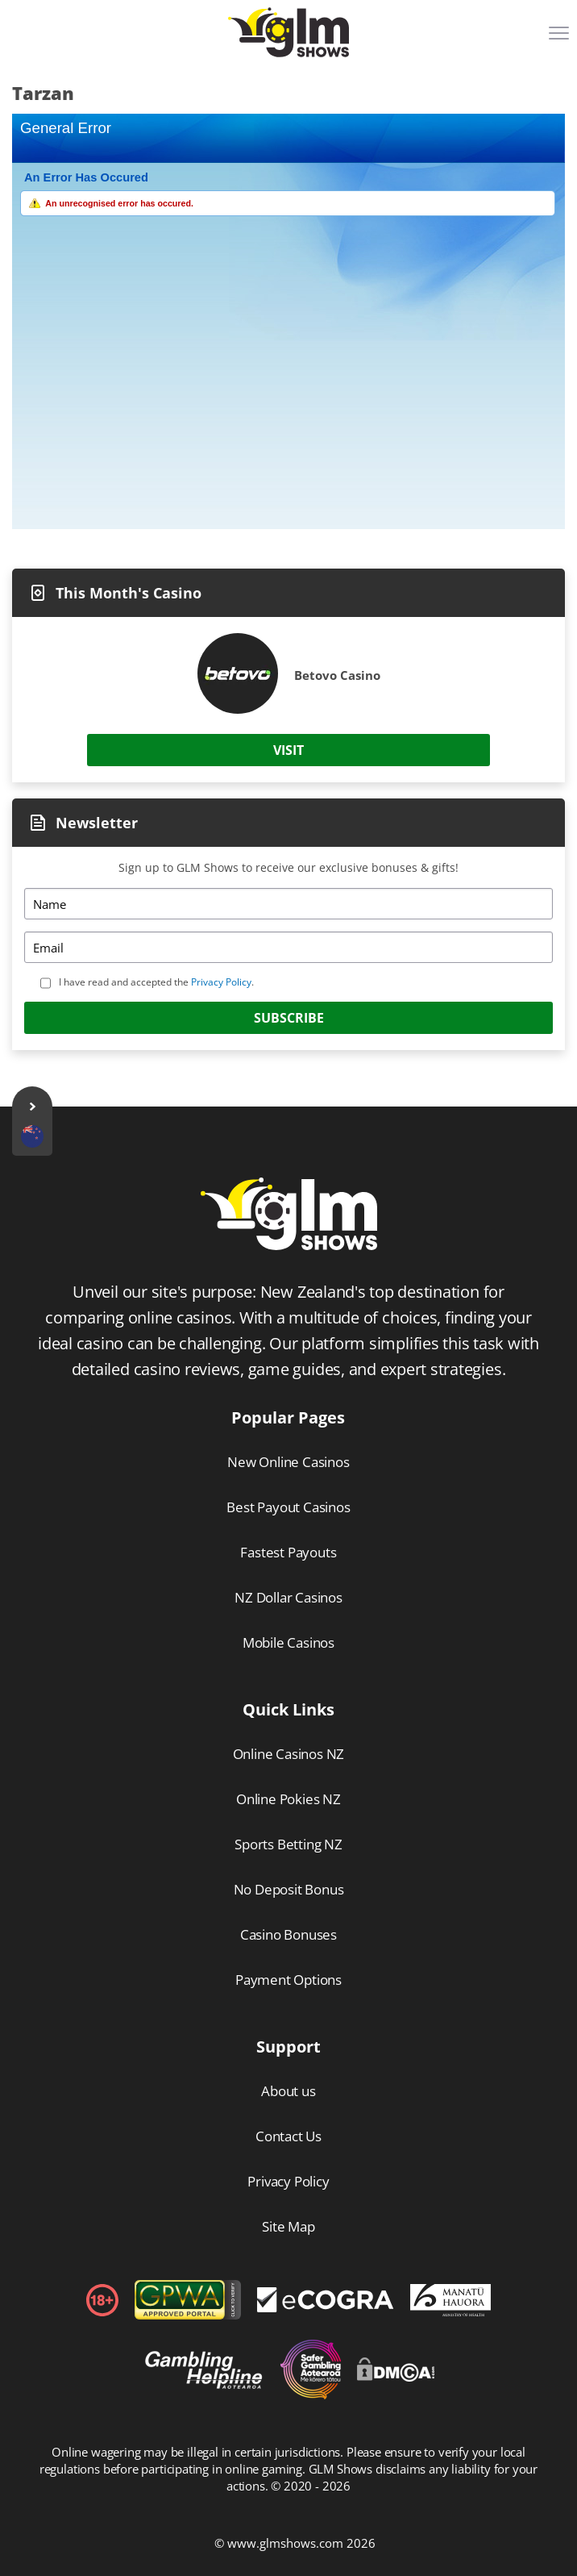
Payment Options (288, 1979)
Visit (288, 750)
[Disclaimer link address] (325, 2307)
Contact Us (288, 2136)
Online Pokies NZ (288, 1799)
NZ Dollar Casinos (288, 1597)
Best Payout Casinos (288, 1507)
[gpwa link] (188, 2315)
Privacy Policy (221, 982)
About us (288, 2091)
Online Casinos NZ (289, 1753)
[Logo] (288, 32)
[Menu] (561, 39)
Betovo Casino (337, 675)
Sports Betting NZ (288, 1844)
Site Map (288, 2226)
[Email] (288, 947)
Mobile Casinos (288, 1642)
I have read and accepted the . (156, 982)
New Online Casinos (288, 1462)
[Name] (288, 903)
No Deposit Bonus (289, 1889)
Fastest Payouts (288, 1552)
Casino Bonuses (288, 1934)
